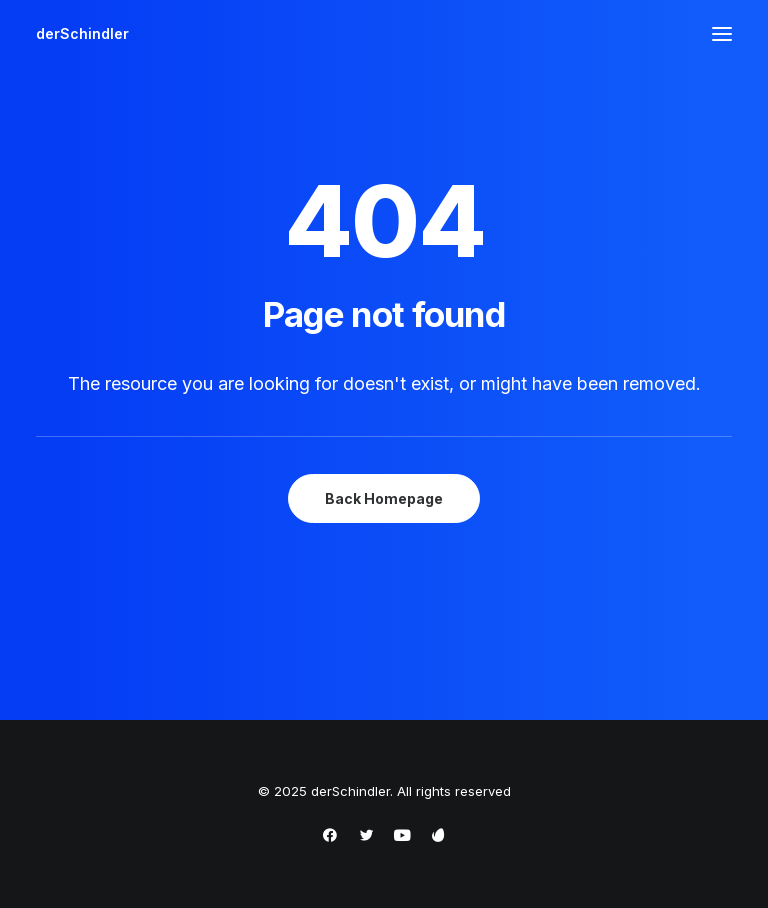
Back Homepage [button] (384, 498)
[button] (722, 34)
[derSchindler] (82, 34)
